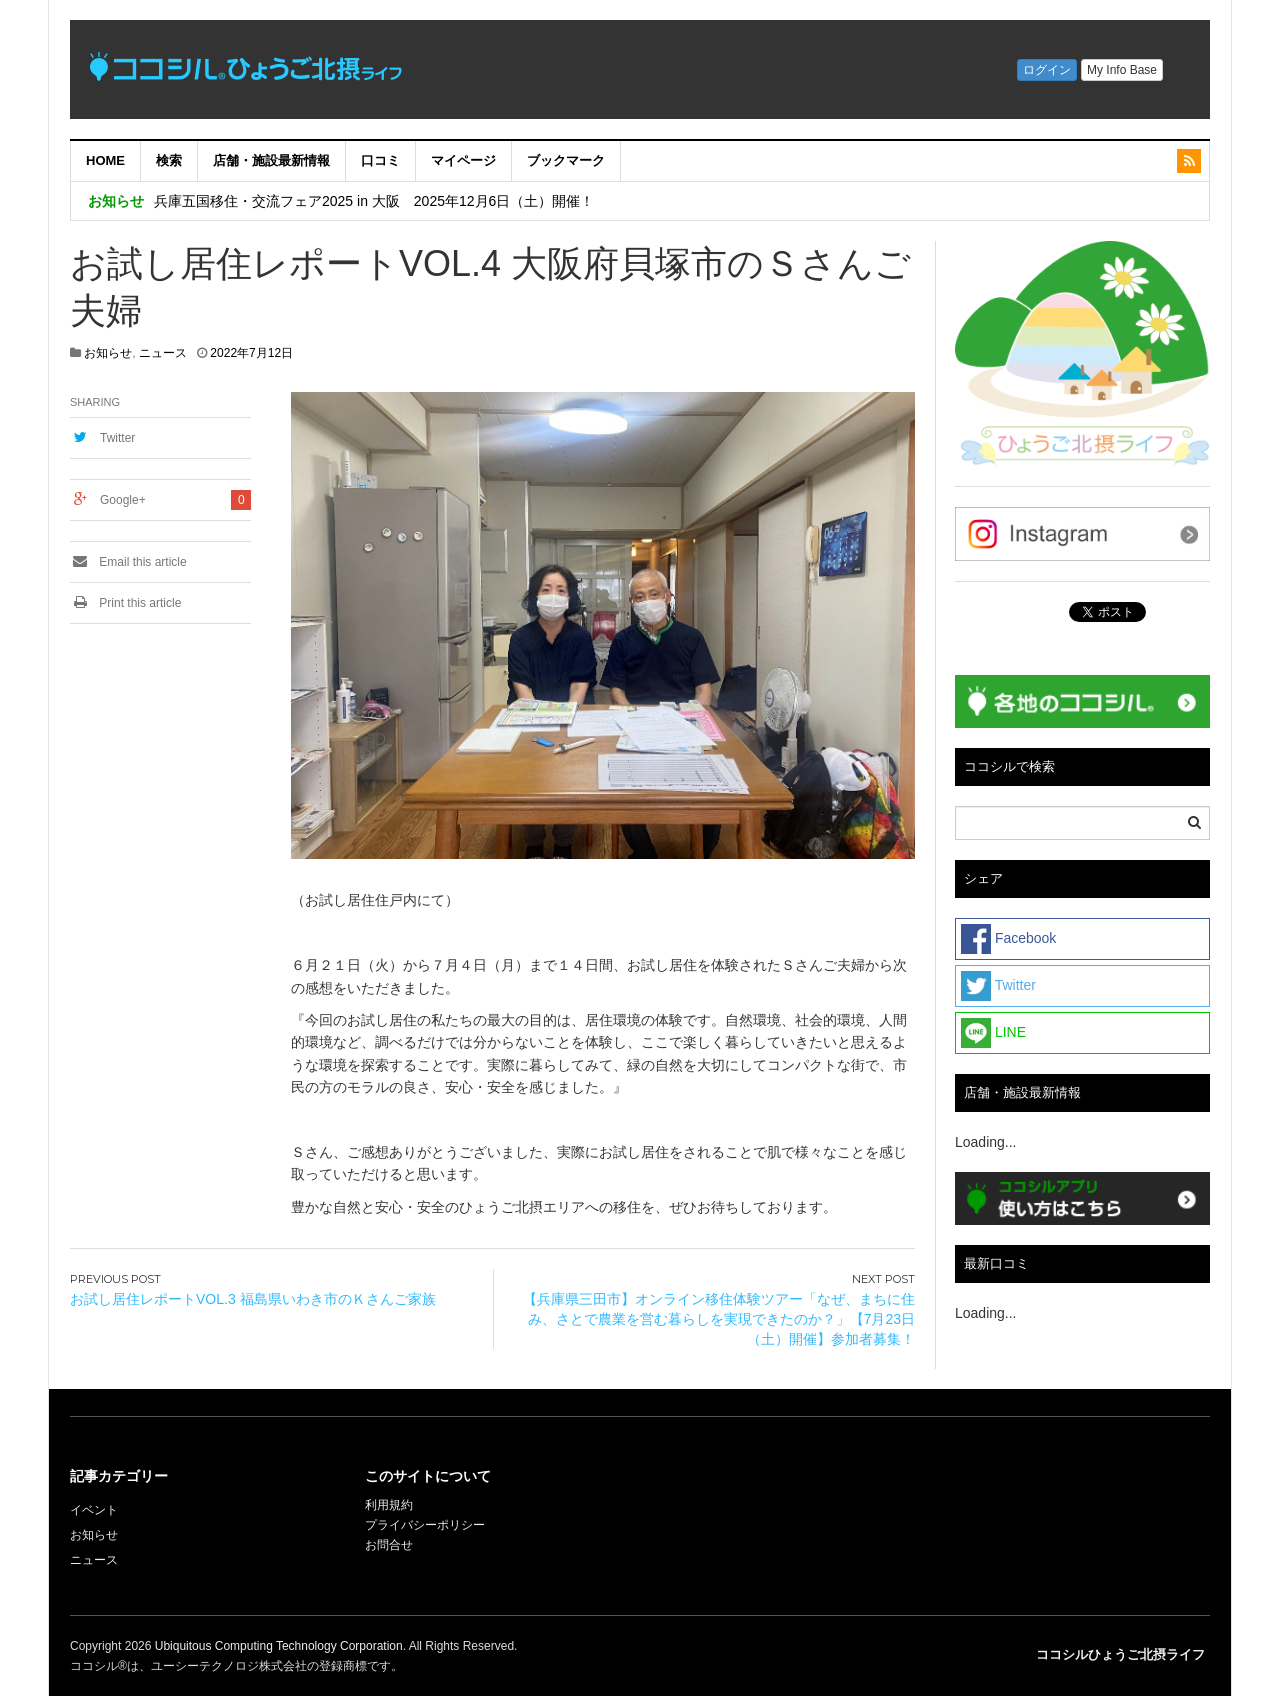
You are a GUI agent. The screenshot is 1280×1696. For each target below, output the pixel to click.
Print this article (125, 603)
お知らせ (108, 353)
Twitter (117, 438)
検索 (169, 160)
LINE (993, 1033)
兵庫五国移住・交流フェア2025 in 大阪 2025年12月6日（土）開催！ (374, 201)
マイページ (463, 160)
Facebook (1008, 939)
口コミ (380, 160)
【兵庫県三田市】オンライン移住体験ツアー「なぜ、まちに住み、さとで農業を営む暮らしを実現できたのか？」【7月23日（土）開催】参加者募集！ (719, 1319)
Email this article (128, 562)
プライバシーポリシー (426, 1525)
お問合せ (389, 1545)
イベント (94, 1510)
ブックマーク (566, 160)
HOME (105, 160)
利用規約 (389, 1505)
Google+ (123, 500)
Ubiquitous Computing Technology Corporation (279, 1646)
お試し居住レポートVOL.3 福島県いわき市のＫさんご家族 (253, 1299)
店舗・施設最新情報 (271, 160)
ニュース (163, 353)
